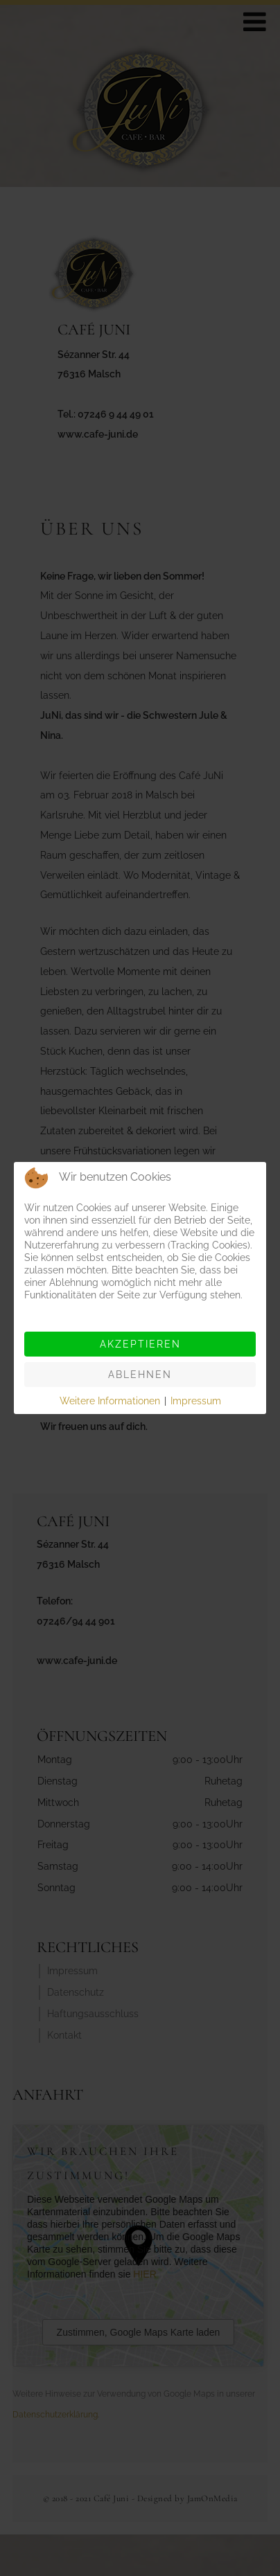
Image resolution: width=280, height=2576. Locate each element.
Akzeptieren (140, 1344)
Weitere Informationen (110, 1400)
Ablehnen (140, 1374)
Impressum (195, 1400)
